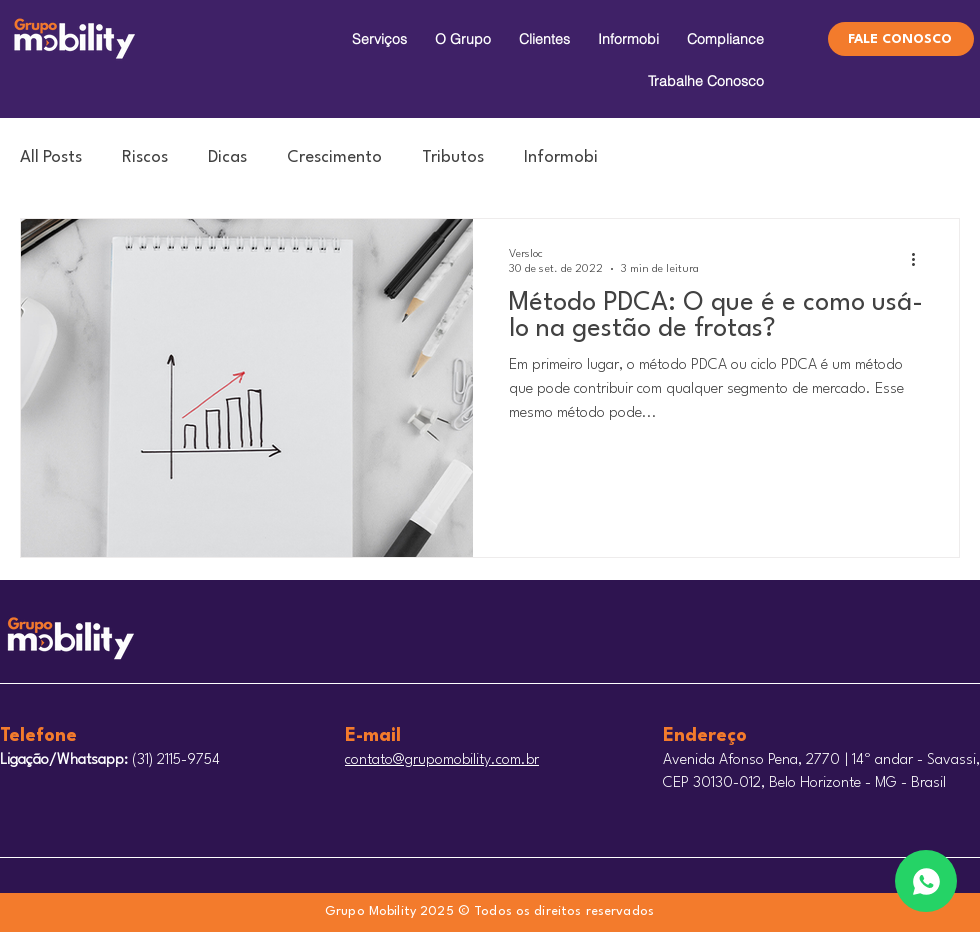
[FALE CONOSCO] (901, 39)
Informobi (561, 157)
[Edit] (926, 881)
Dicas (227, 157)
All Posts (51, 157)
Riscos (145, 157)
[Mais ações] (920, 260)
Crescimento (334, 157)
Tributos (453, 157)
